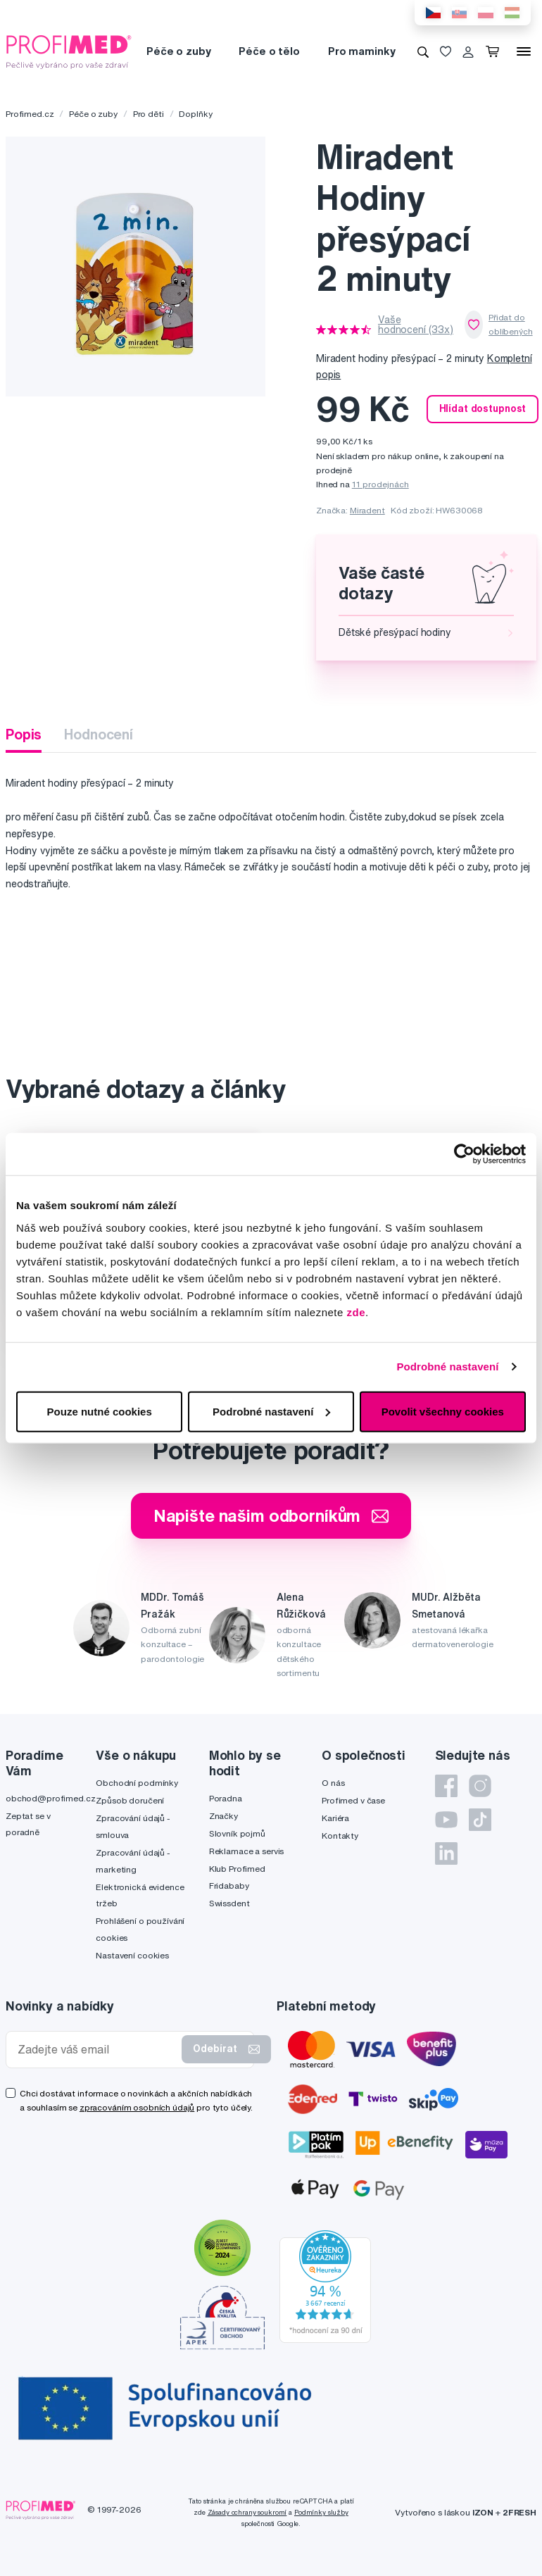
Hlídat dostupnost (483, 408)
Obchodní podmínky (137, 1782)
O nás (333, 1782)
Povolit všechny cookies (443, 1411)
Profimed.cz (29, 113)
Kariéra (335, 1817)
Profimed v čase (353, 1800)
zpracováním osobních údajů (137, 2107)
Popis (24, 734)
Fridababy (229, 1885)
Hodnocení (98, 734)
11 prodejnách (380, 484)
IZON (482, 2512)
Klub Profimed (237, 1868)
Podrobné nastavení (447, 1367)
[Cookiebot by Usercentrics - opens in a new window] (464, 1154)
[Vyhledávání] (423, 51)
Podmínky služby (321, 2512)
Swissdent (229, 1903)
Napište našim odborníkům (271, 1515)
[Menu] (524, 51)
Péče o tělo (269, 51)
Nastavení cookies (132, 1955)
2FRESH (519, 2512)
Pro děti (148, 113)
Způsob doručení (130, 1800)
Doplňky (195, 113)
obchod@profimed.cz (50, 1798)
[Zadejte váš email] (97, 2049)
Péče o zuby (178, 51)
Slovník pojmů (237, 1833)
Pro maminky (361, 51)
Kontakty (340, 1835)
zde (356, 1312)
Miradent (367, 510)
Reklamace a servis (246, 1851)
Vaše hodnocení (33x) (415, 324)
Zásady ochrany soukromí (247, 2512)
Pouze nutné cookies (99, 1411)
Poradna (225, 1798)
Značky (223, 1815)
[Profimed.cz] (69, 51)
